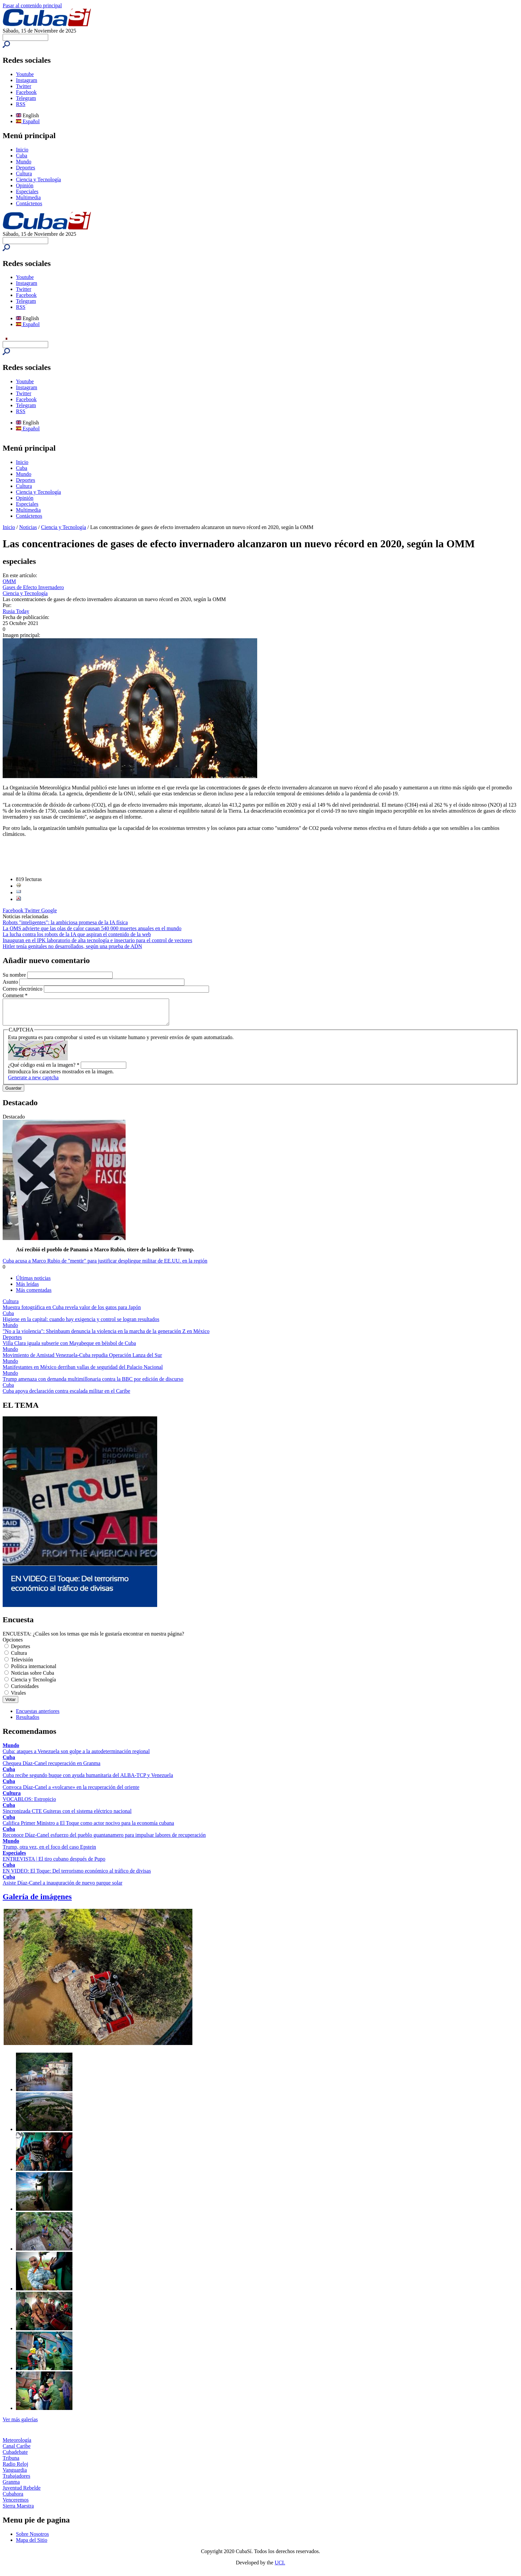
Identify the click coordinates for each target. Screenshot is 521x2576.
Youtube (25, 74)
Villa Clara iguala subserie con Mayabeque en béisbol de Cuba (69, 1348)
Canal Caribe (17, 2451)
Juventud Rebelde (22, 2493)
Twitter (23, 86)
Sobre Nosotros (32, 2539)
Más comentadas (34, 1295)
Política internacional (33, 1671)
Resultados (27, 1722)
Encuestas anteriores (37, 1716)
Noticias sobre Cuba (32, 1678)
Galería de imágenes (37, 1901)
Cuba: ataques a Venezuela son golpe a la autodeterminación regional (76, 1756)
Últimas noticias (33, 1283)
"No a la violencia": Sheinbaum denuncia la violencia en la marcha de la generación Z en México (106, 1336)
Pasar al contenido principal (32, 5)
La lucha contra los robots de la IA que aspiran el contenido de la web (77, 934)
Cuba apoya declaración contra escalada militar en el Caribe (66, 1396)
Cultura (24, 173)
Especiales (27, 191)
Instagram (26, 80)
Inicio (22, 149)
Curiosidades (25, 1691)
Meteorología (17, 2445)
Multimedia (28, 197)
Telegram (26, 98)
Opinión (24, 185)
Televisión (22, 1664)
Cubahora (13, 2499)
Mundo (23, 161)
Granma (11, 2487)
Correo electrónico (23, 989)
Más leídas (27, 1289)
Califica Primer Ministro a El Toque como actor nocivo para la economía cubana (88, 1828)
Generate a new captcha (33, 1082)
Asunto (11, 982)
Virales (18, 1698)
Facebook (26, 92)
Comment (15, 995)
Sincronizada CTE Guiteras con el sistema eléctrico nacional (67, 1816)
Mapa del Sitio (31, 2545)
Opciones (13, 1644)
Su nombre (15, 975)
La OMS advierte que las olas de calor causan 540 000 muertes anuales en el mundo (92, 928)
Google (49, 910)
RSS (20, 104)
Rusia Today (16, 611)
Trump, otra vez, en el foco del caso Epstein (49, 1852)
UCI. (280, 2567)
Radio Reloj (15, 2469)
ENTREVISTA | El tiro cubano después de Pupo (54, 1864)
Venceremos (16, 2505)
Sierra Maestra (18, 2511)
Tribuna (11, 2463)
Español (28, 121)
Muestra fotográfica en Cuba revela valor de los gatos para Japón (72, 1312)
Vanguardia (15, 2475)
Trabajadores (16, 2481)
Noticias (28, 527)
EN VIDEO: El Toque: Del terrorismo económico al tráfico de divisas (77, 1876)
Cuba (21, 155)
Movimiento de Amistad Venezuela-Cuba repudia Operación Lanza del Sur (82, 1360)
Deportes (25, 167)
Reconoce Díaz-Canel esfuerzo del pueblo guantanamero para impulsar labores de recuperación (104, 1840)
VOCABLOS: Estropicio (29, 1804)
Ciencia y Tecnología (38, 179)
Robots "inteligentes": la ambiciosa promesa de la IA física (65, 922)
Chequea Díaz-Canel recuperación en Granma (51, 1768)
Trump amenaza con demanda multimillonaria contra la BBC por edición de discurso (93, 1384)
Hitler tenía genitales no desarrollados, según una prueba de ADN (72, 946)
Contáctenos (29, 203)
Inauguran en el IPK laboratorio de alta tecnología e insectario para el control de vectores (97, 940)
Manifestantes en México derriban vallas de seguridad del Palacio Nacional (83, 1372)
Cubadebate (15, 2457)
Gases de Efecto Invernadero (33, 587)
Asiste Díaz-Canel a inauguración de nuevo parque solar (62, 1888)
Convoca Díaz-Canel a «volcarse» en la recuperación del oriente (71, 1792)
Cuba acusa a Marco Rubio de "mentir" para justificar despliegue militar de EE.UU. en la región (105, 1266)
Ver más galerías (20, 2424)
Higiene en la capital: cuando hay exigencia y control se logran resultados (81, 1324)
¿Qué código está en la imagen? (43, 1070)
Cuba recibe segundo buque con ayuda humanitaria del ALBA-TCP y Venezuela (88, 1780)
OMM (9, 581)
